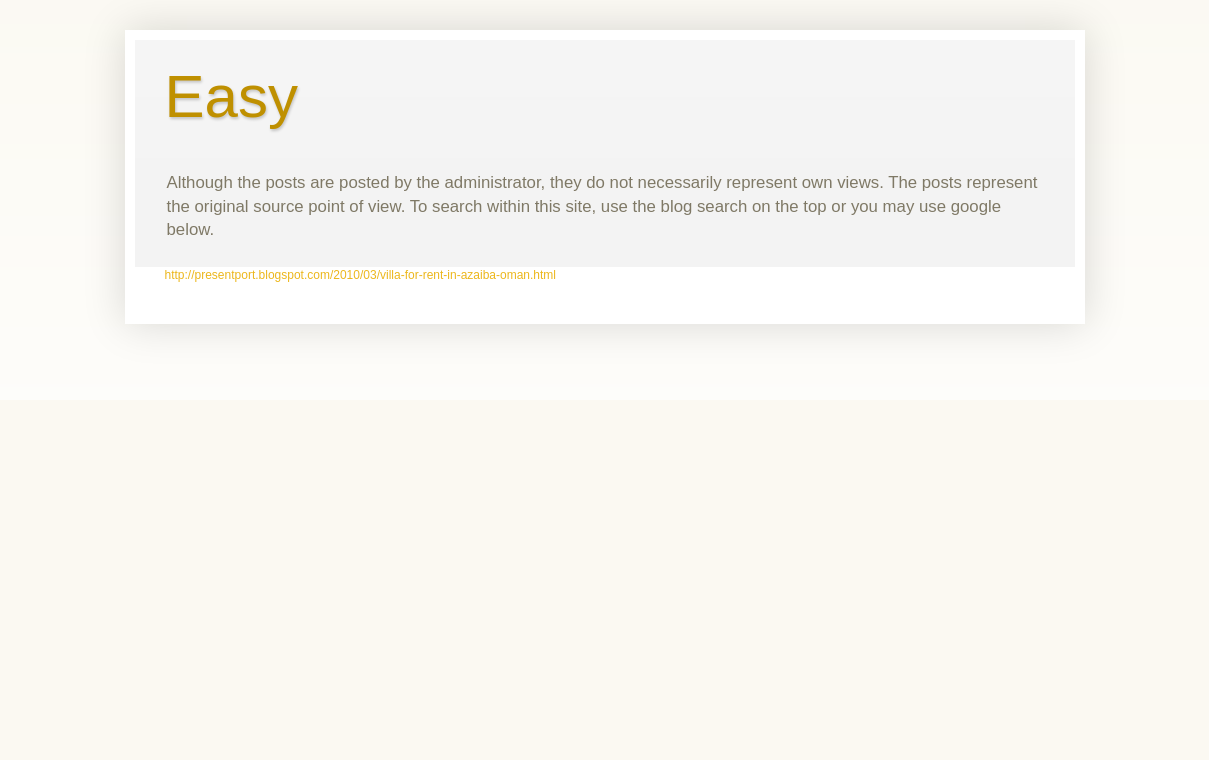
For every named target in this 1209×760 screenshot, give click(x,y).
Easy (231, 96)
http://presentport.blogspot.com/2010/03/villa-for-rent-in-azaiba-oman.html (361, 275)
